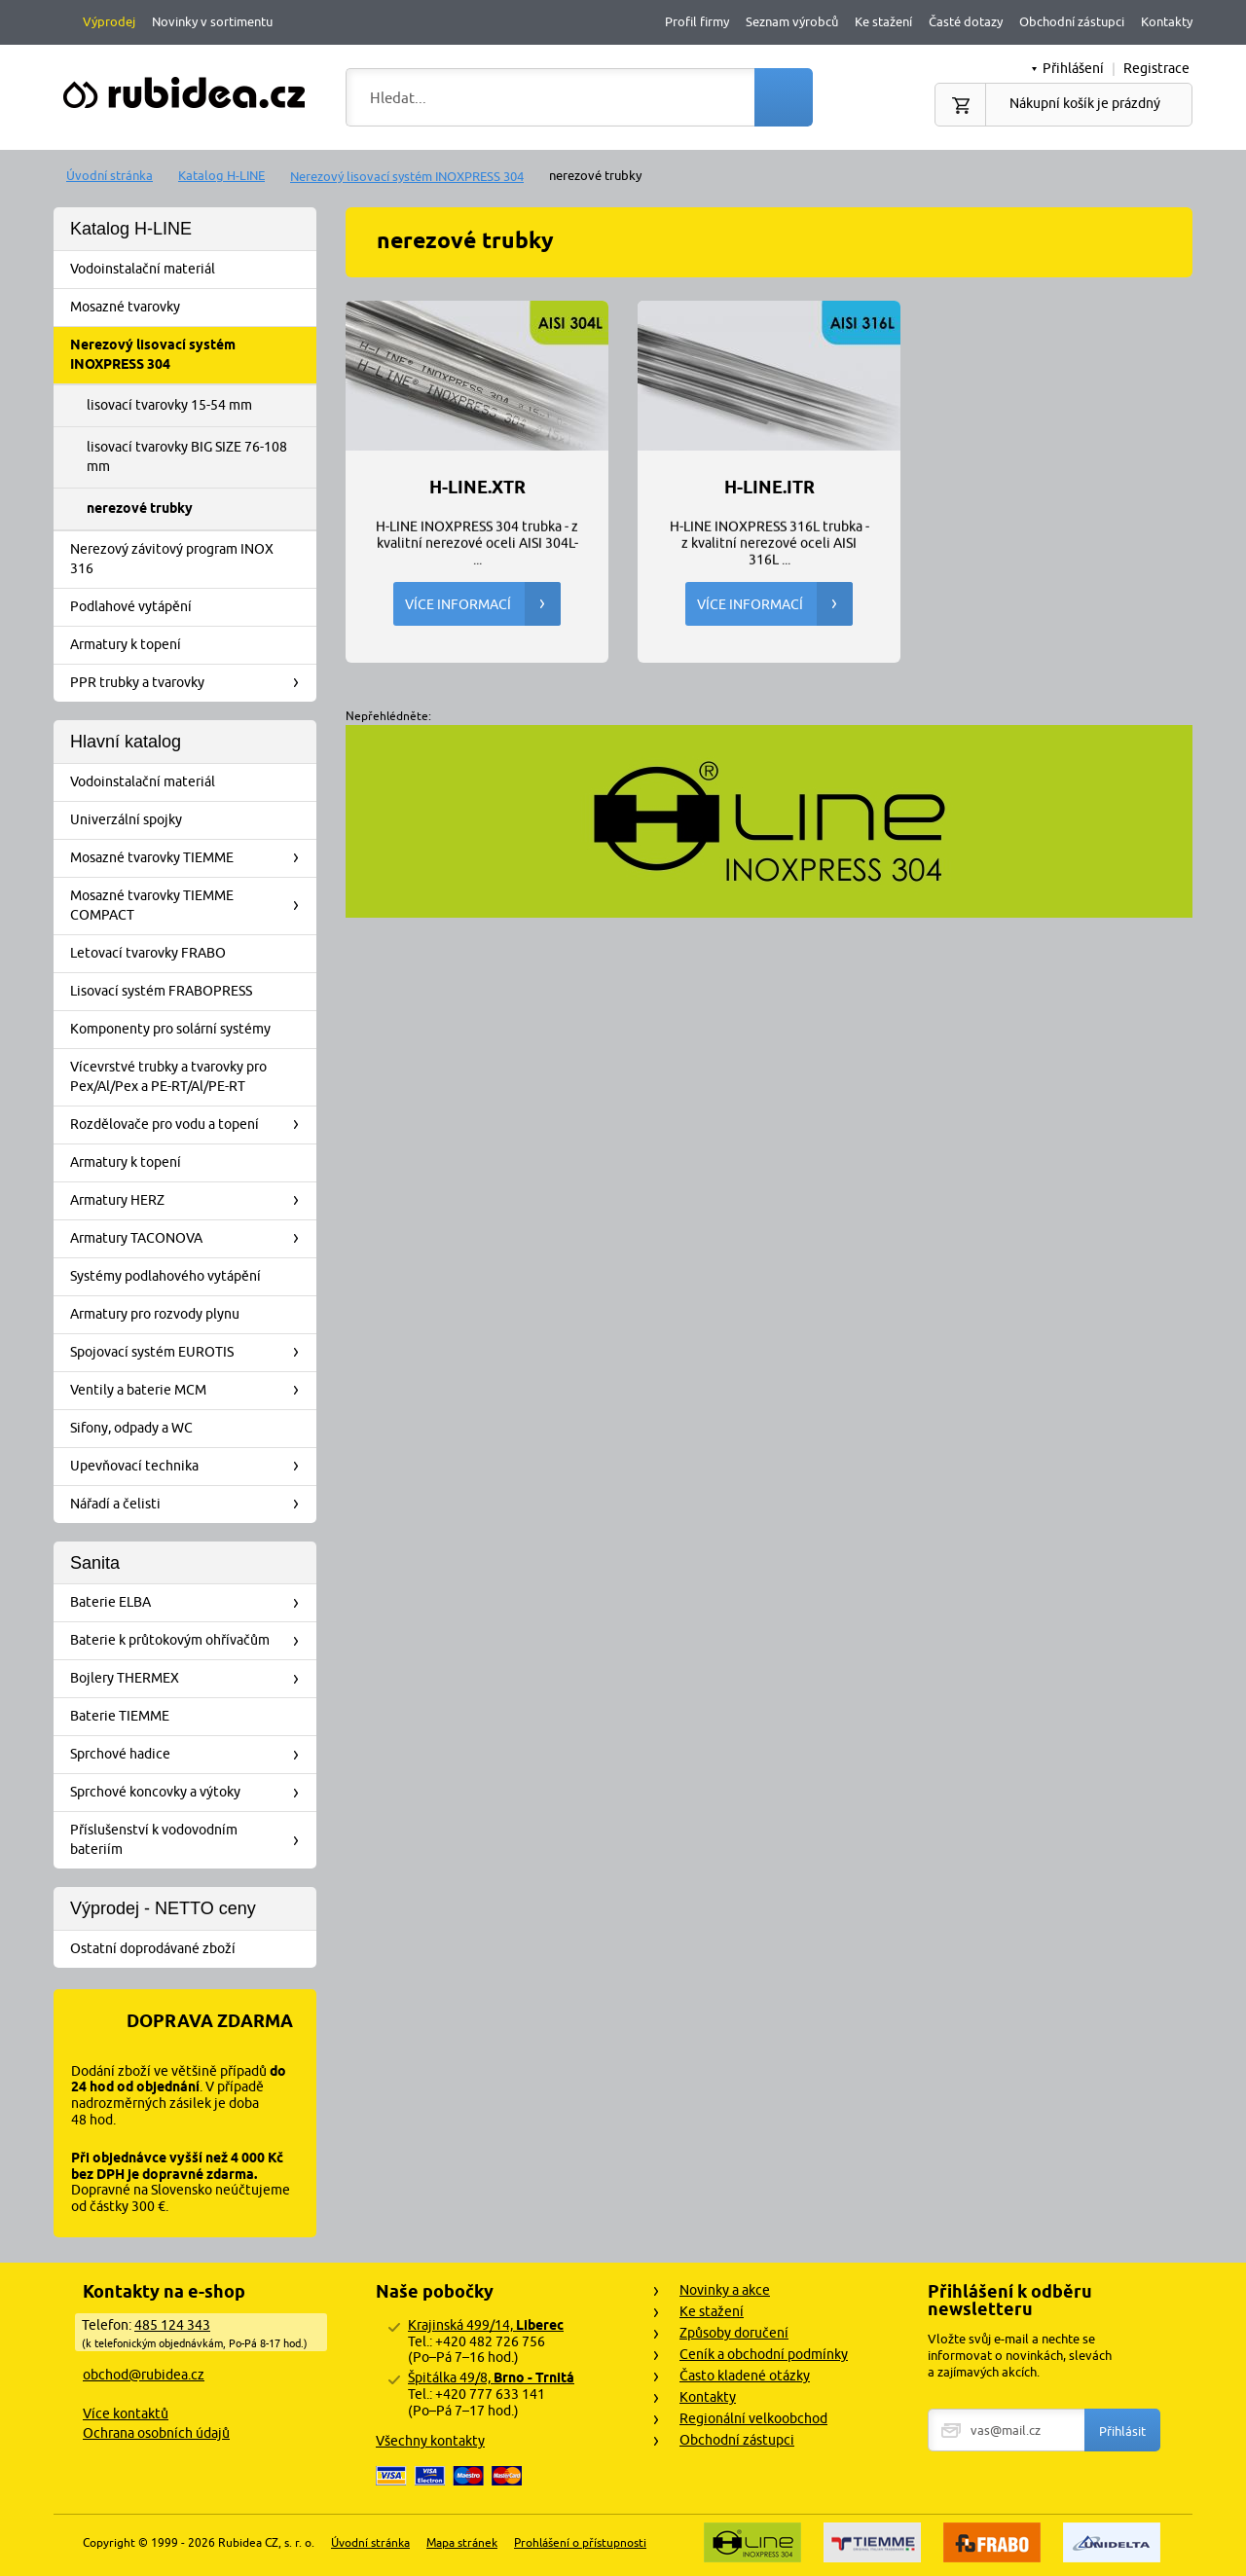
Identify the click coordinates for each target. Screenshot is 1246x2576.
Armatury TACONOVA (191, 1238)
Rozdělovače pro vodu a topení (191, 1125)
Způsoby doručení (733, 2332)
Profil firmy (697, 21)
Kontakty (1166, 21)
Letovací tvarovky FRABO (191, 953)
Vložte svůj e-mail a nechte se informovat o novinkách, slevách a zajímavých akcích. (1020, 2355)
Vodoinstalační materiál (191, 269)
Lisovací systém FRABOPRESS (191, 991)
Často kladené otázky (744, 2375)
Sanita (95, 1563)
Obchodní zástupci (1071, 21)
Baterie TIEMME (191, 1716)
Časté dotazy (966, 21)
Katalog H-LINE (221, 175)
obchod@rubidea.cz (143, 2374)
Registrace (1156, 68)
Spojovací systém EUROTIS (191, 1352)
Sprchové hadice (191, 1754)
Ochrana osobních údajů (156, 2433)
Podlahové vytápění (191, 607)
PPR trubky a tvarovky (191, 683)
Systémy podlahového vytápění (191, 1276)
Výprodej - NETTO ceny (163, 1908)
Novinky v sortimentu (212, 21)
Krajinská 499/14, (486, 2325)
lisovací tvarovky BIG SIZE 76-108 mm (187, 456)
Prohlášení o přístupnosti (580, 2542)
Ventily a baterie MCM (191, 1390)
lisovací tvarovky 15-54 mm (169, 405)
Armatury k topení (191, 645)
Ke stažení (883, 21)
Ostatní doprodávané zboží (191, 1949)
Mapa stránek (461, 2542)
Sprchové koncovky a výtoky (191, 1792)
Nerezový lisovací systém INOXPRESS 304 (407, 176)
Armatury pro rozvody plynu (191, 1314)
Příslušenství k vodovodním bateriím (191, 1839)
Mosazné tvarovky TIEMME (191, 858)
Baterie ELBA (191, 1602)
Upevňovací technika (191, 1466)
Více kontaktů (125, 2413)
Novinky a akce (724, 2290)
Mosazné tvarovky (191, 307)
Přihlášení (1073, 68)
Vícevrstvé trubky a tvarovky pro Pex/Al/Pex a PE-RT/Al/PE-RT (191, 1076)
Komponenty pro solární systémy (191, 1029)
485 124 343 (172, 2325)
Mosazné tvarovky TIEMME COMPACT (191, 905)
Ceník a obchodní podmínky (763, 2354)
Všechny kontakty (430, 2441)
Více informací (483, 604)
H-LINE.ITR (769, 487)
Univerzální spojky (191, 820)
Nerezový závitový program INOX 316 (191, 558)
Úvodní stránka (109, 175)
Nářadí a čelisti (191, 1504)
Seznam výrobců (792, 21)
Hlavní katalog (125, 741)
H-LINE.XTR (477, 487)
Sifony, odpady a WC (191, 1428)
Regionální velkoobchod (753, 2418)
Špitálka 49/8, (491, 2377)
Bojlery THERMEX (191, 1678)
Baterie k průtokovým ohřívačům (191, 1640)
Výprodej (109, 21)
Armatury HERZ (191, 1200)
